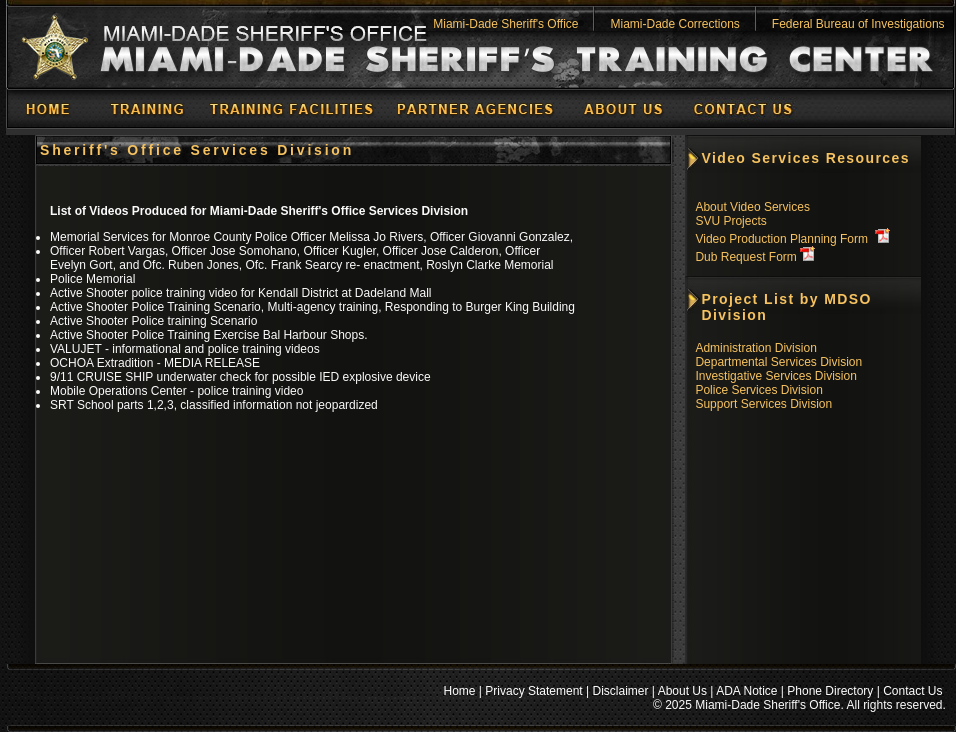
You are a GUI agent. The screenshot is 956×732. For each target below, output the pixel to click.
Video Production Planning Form (781, 239)
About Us (682, 691)
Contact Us (912, 691)
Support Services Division (763, 404)
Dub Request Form (745, 257)
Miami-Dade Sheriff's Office (505, 24)
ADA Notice (746, 691)
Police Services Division (758, 390)
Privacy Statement (533, 691)
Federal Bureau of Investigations (858, 24)
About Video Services (752, 207)
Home (460, 691)
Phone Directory (830, 691)
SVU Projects (730, 221)
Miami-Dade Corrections (674, 24)
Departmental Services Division (778, 362)
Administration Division (755, 348)
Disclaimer (621, 691)
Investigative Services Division (775, 376)
